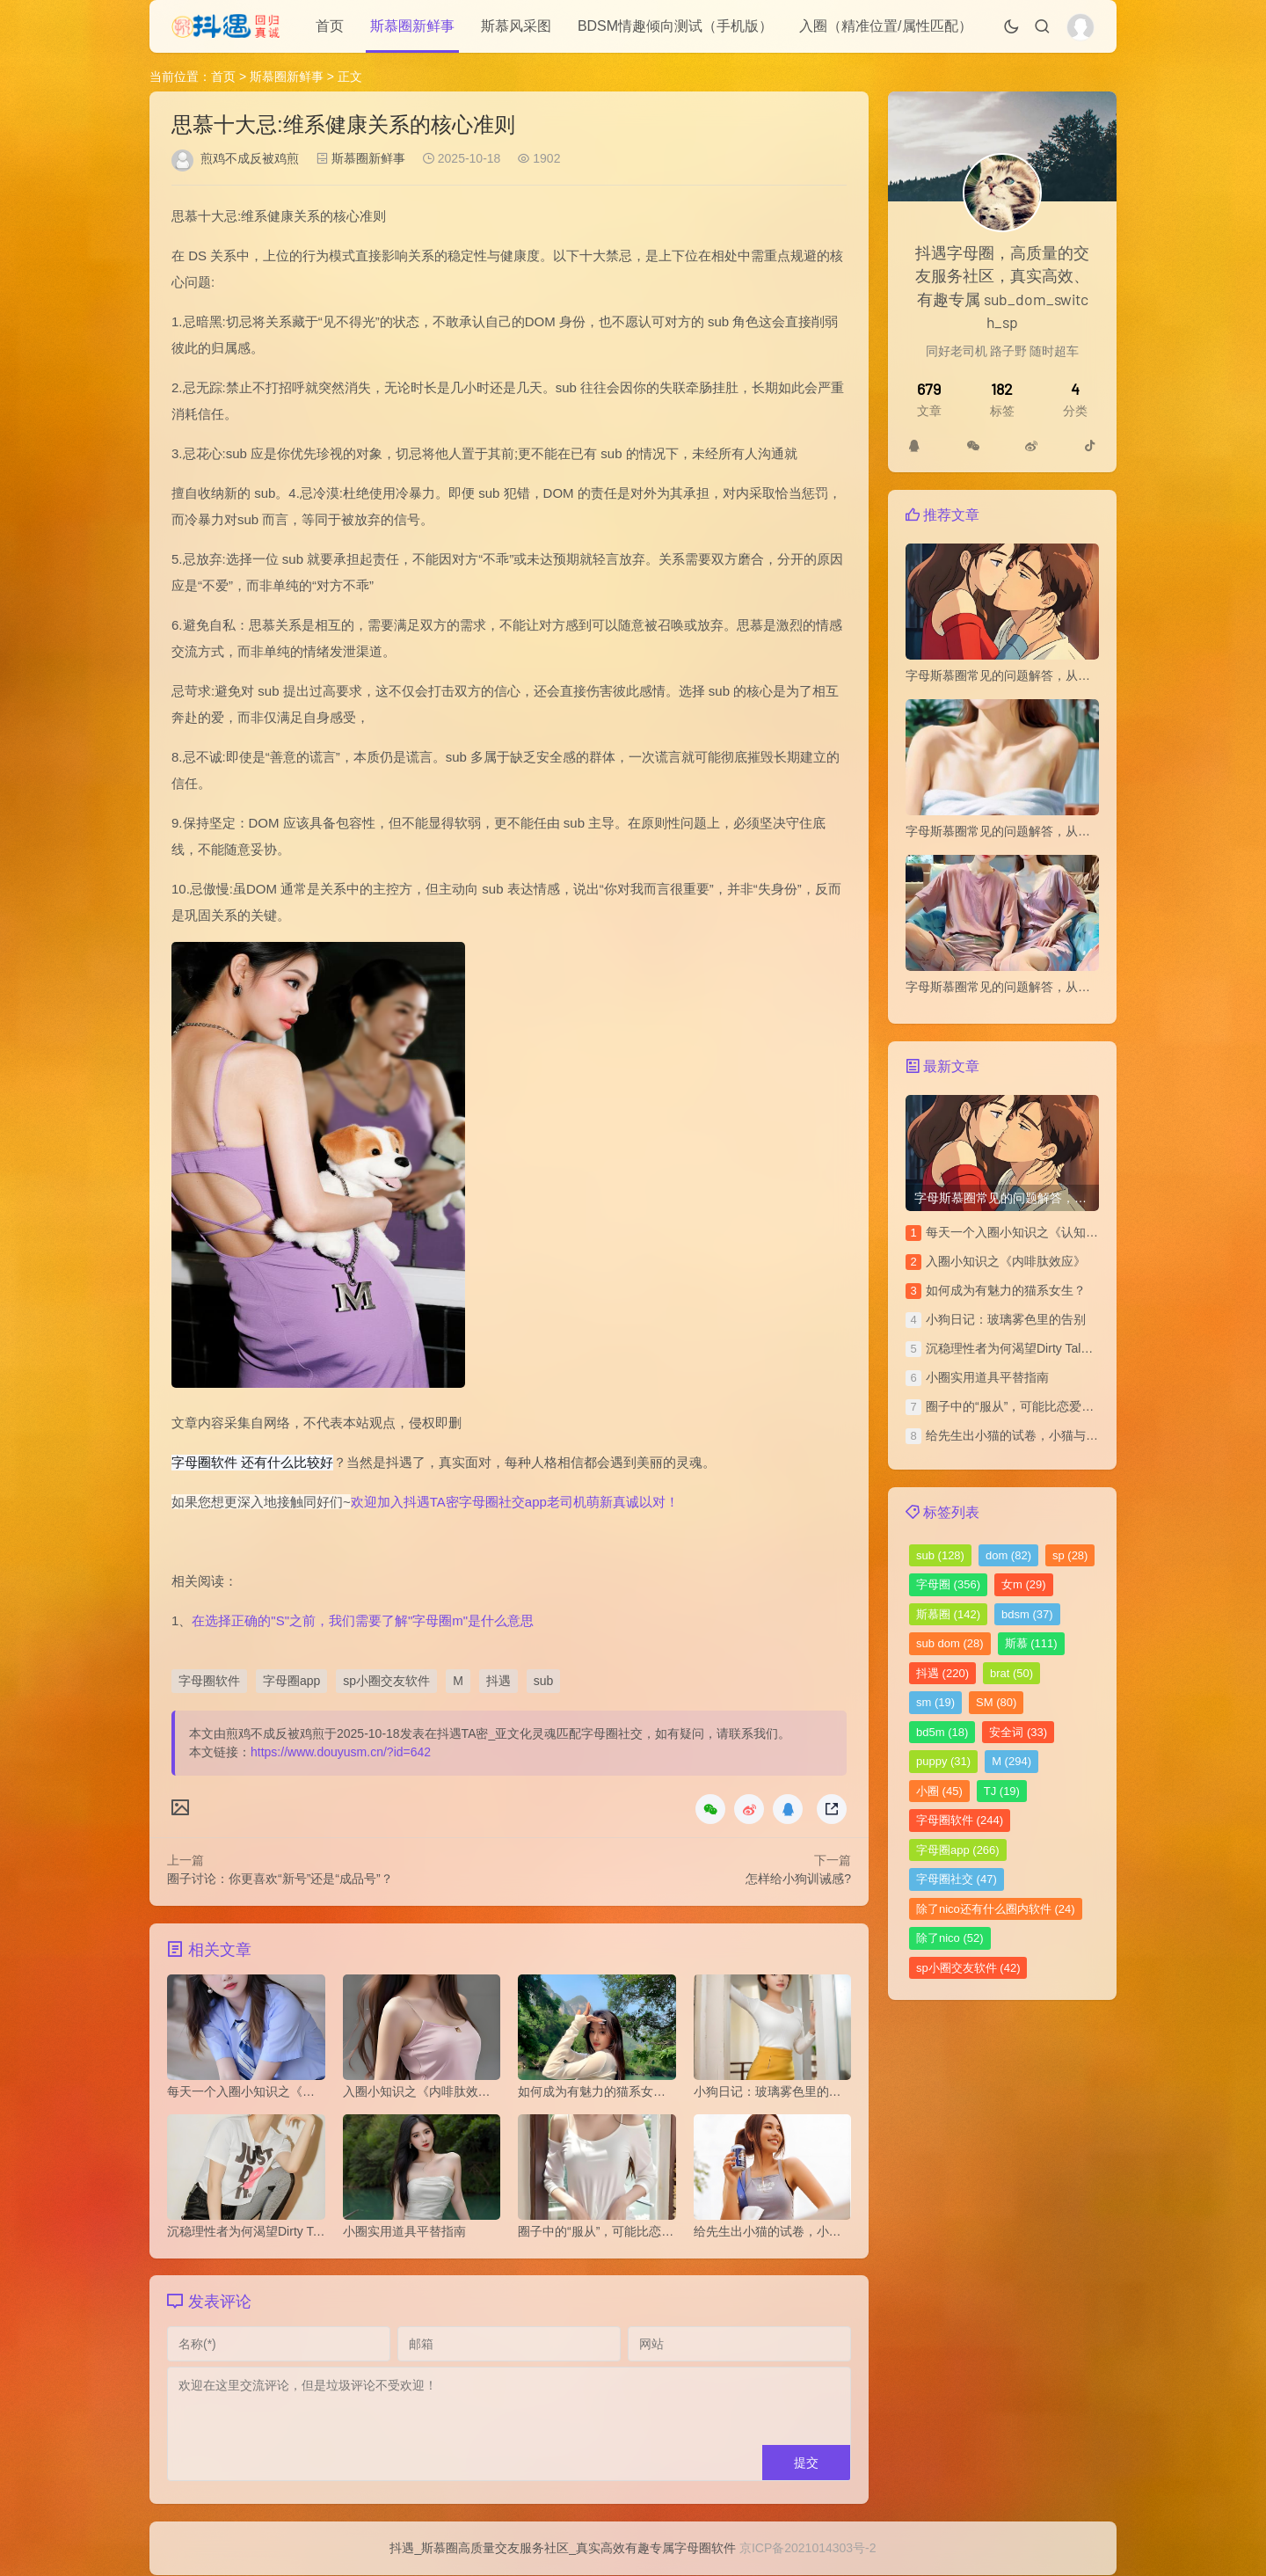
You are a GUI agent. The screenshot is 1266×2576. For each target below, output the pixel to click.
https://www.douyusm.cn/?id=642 (341, 1752)
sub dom (950, 1643)
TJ (1002, 1791)
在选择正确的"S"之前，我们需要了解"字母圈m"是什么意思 (363, 1620)
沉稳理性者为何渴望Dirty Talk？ (1012, 1348)
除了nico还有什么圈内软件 (995, 1909)
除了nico (950, 1938)
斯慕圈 (948, 1614)
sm (935, 1702)
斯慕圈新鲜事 (412, 25)
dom (1008, 1555)
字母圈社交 (956, 1879)
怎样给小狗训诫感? (798, 1879)
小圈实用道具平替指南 (987, 1377)
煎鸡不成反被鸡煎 (249, 158)
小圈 (939, 1791)
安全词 (1018, 1732)
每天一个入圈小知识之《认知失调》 (1024, 1232)
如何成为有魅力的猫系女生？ (1006, 1290)
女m (1023, 1584)
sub (544, 1681)
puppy (943, 1761)
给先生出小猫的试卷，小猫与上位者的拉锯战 (1049, 1435)
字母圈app (291, 1681)
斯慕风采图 (516, 25)
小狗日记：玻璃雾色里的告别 (1006, 1319)
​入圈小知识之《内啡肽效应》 (1006, 1261)
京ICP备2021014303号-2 (808, 2549)
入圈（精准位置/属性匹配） (885, 25)
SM (996, 1702)
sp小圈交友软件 (386, 1681)
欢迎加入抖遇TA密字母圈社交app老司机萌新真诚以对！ (515, 1501)
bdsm (1027, 1614)
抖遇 (498, 1681)
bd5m (942, 1732)
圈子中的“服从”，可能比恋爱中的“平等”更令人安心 (1063, 1406)
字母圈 (948, 1584)
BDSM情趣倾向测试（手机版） (675, 25)
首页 (330, 25)
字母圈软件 (209, 1681)
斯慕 (1031, 1643)
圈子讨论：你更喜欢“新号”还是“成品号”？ (280, 1879)
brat (1011, 1673)
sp (1070, 1555)
